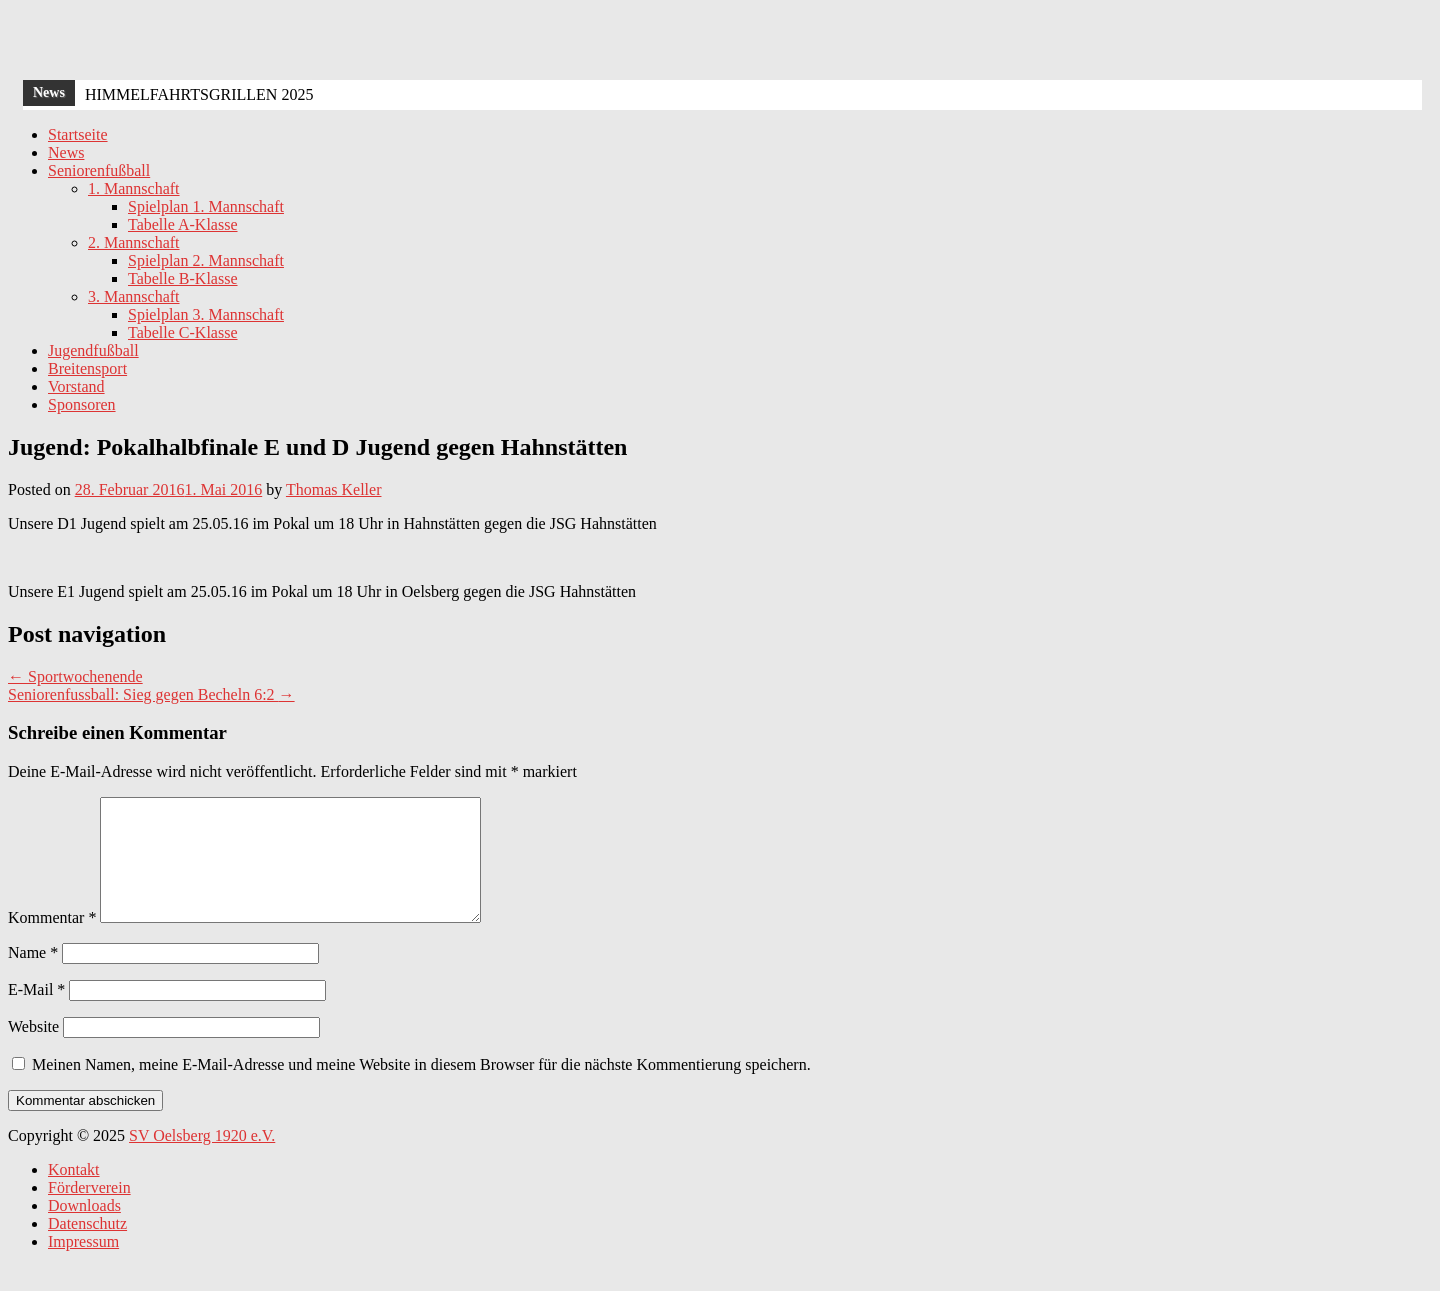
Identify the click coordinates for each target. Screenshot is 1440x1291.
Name (33, 976)
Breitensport (87, 368)
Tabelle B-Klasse (183, 278)
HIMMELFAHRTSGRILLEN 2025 (199, 94)
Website (33, 1050)
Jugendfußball (93, 350)
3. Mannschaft (134, 296)
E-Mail (36, 1013)
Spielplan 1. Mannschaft (206, 206)
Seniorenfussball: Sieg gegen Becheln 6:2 (151, 694)
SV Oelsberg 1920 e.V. (202, 1159)
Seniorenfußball (99, 170)
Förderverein (89, 1211)
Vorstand (76, 386)
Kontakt (74, 1193)
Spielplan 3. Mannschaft (206, 314)
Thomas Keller (334, 489)
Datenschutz (87, 1247)
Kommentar (52, 941)
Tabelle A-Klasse (183, 224)
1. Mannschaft (134, 188)
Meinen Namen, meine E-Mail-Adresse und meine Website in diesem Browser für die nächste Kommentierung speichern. (421, 1088)
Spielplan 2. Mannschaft (206, 260)
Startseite (78, 134)
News (66, 152)
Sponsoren (82, 404)
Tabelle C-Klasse (183, 332)
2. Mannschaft (134, 242)
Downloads (84, 1229)
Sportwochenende (75, 676)
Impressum (83, 1265)
